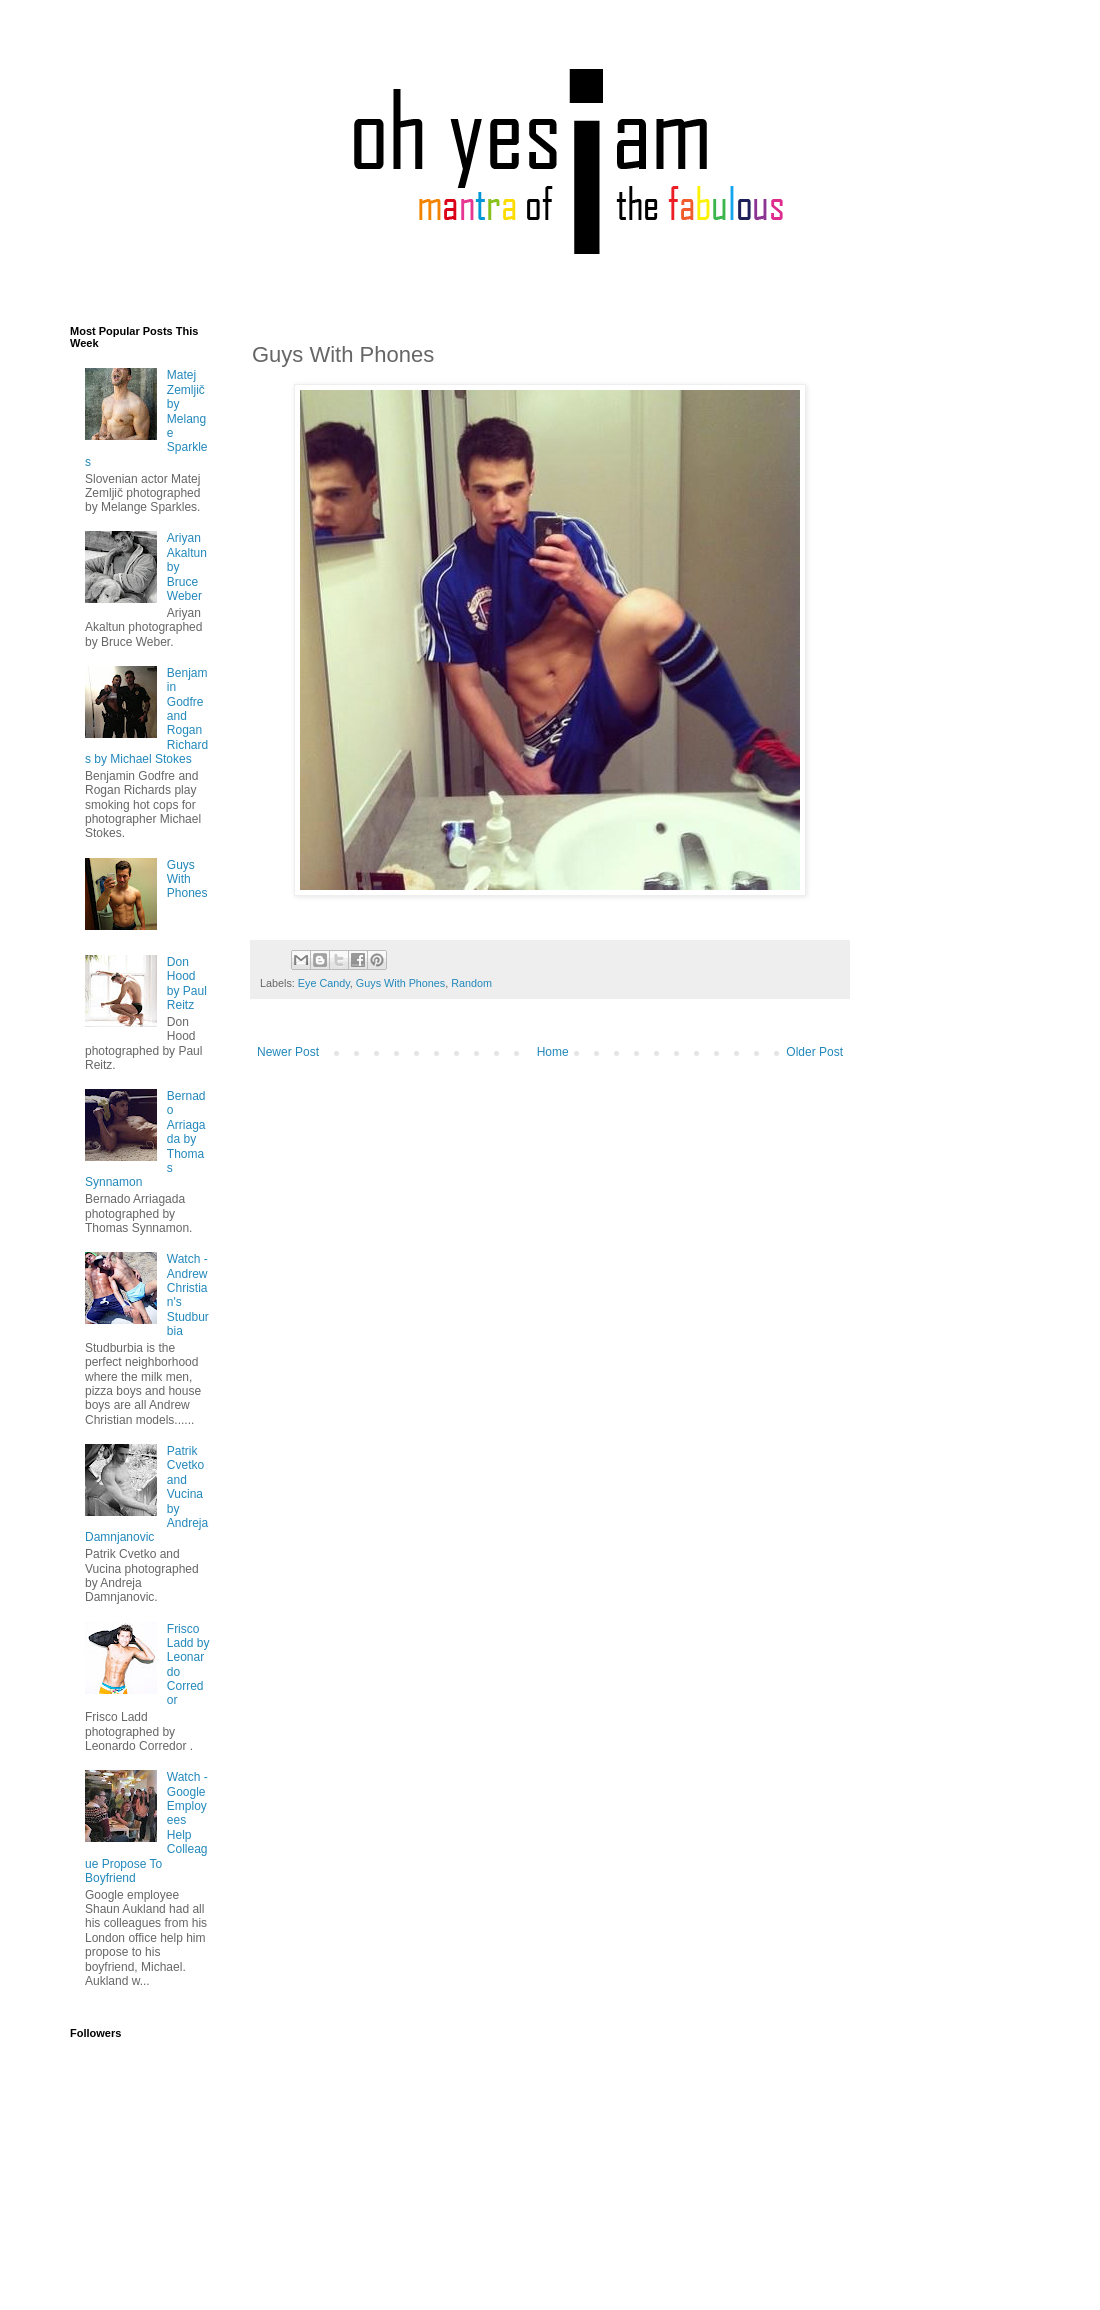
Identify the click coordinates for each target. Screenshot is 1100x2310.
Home (553, 1052)
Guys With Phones (400, 983)
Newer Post (288, 1052)
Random (471, 983)
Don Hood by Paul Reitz (187, 983)
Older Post (814, 1052)
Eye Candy (324, 983)
